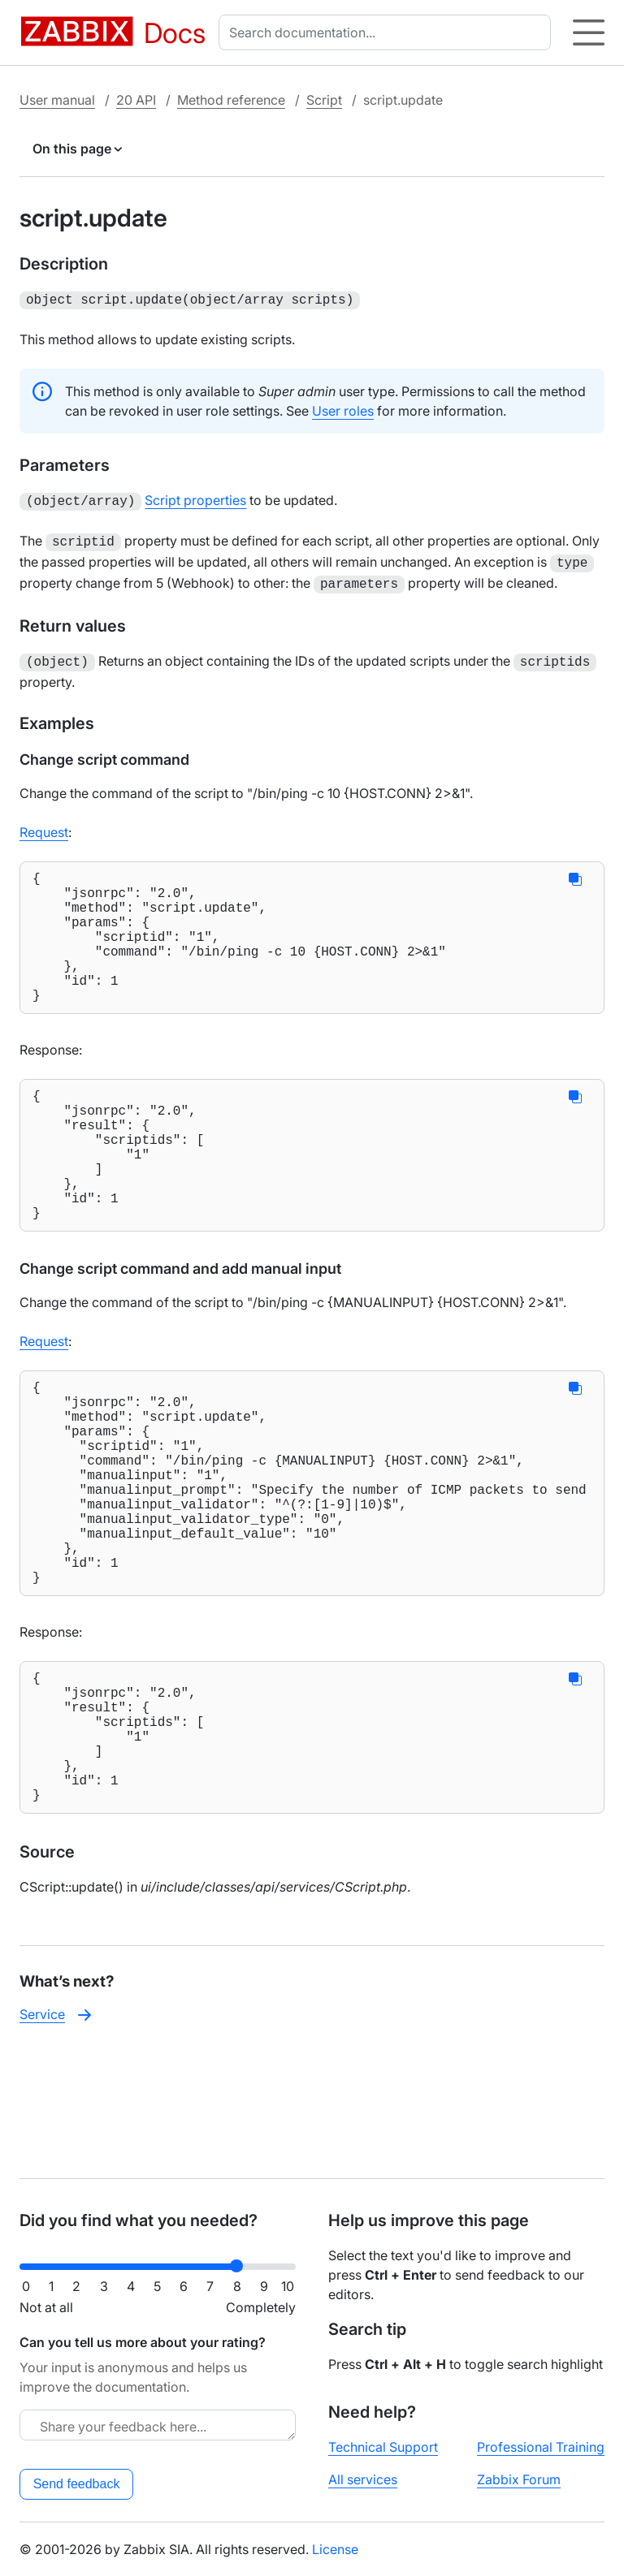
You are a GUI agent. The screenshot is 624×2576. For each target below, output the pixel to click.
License (335, 2549)
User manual (57, 100)
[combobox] (388, 32)
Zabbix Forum (519, 2479)
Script (324, 100)
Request (44, 822)
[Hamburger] (588, 32)
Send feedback (76, 2484)
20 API (136, 100)
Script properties (195, 498)
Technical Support (383, 2447)
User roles (343, 409)
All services (362, 2479)
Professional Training (540, 2447)
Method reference (231, 100)
